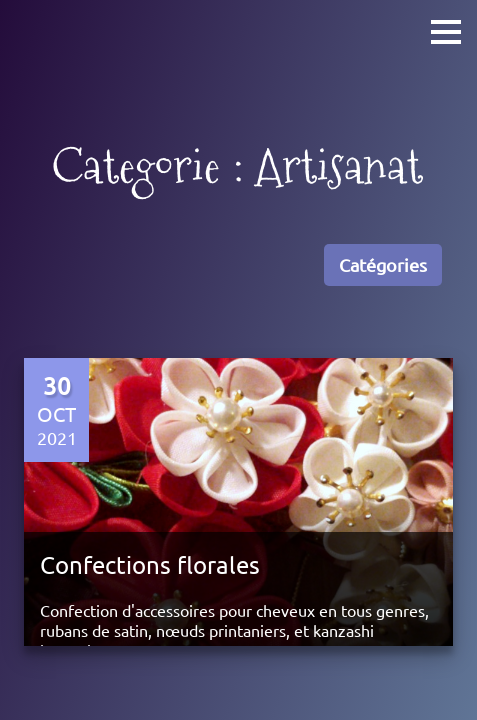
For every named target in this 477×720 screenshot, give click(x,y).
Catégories (383, 264)
